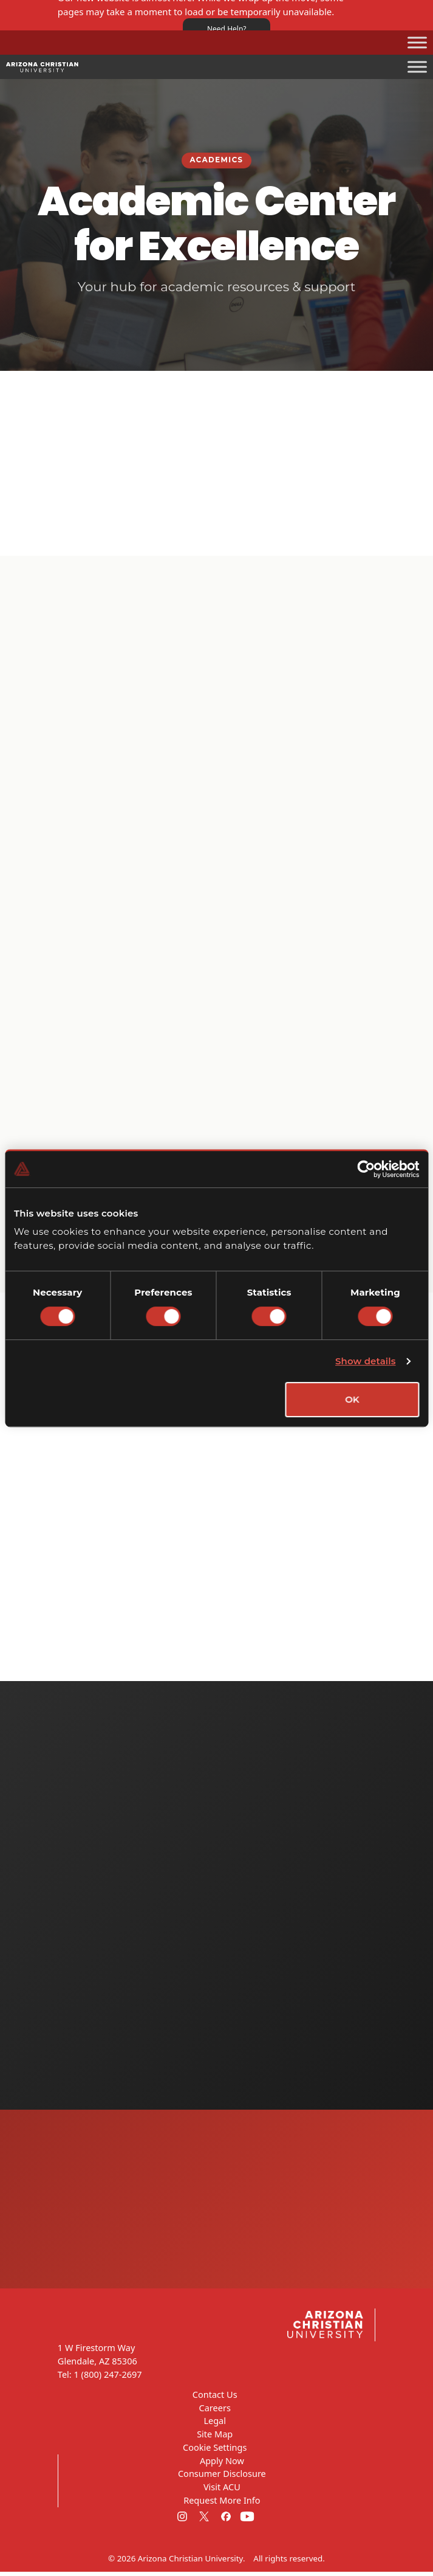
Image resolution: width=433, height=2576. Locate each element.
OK (352, 1399)
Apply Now (222, 2465)
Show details (365, 1361)
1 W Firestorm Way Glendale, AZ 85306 (97, 2359)
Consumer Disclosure (222, 2478)
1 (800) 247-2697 (107, 2378)
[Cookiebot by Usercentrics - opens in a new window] (366, 1169)
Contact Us (215, 2398)
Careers (215, 2412)
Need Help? (227, 29)
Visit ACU (221, 2491)
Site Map (215, 2438)
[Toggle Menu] (417, 42)
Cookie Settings (215, 2451)
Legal (214, 2425)
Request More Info (221, 2504)
